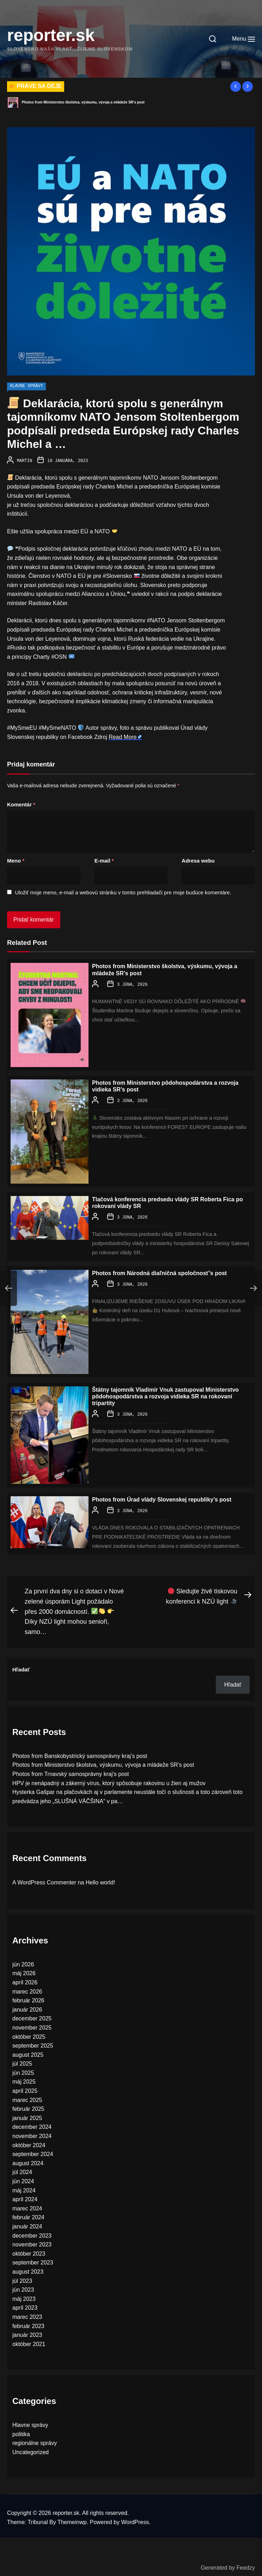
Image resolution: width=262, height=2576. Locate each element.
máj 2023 (24, 2297)
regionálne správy (34, 2441)
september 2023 (32, 2260)
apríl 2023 (24, 2306)
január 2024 (27, 2224)
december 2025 (31, 2016)
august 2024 (27, 2161)
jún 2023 (23, 2288)
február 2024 (28, 2215)
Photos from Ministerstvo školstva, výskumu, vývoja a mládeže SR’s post (103, 1763)
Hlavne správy (26, 386)
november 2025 (31, 2026)
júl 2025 (22, 2062)
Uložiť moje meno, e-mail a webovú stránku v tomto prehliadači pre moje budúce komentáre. (123, 892)
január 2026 (27, 2007)
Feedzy (246, 2568)
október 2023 (28, 2252)
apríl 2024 (24, 2197)
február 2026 (28, 1998)
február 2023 (28, 2324)
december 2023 (31, 2234)
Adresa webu (198, 860)
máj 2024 (24, 2188)
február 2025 (28, 2107)
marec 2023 (27, 2315)
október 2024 (28, 2143)
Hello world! (100, 1880)
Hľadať (21, 1667)
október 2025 (28, 2035)
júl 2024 (22, 2170)
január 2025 (27, 2116)
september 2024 (32, 2152)
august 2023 (27, 2270)
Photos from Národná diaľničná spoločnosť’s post (159, 1272)
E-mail (104, 860)
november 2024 (31, 2134)
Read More (122, 736)
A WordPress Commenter (44, 1880)
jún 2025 (23, 2071)
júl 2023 (22, 2279)
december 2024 (31, 2125)
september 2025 (32, 2044)
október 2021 (28, 2342)
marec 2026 (27, 1989)
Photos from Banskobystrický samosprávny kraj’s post (67, 102)
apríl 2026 (24, 1980)
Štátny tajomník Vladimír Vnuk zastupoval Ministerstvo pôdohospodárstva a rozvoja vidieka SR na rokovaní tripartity (165, 1395)
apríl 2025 (24, 2089)
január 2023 (27, 2333)
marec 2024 (27, 2206)
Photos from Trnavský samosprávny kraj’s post (70, 1772)
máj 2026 (24, 1971)
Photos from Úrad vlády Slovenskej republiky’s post (161, 1498)
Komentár (21, 804)
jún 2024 (23, 2179)
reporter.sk (51, 35)
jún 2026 (23, 1962)
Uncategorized (30, 2450)
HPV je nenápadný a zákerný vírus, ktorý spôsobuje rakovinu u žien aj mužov (109, 1781)
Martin (24, 461)
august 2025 (27, 2053)
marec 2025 (27, 2098)
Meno (15, 860)
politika (21, 2432)
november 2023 (31, 2242)
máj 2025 (24, 2080)
